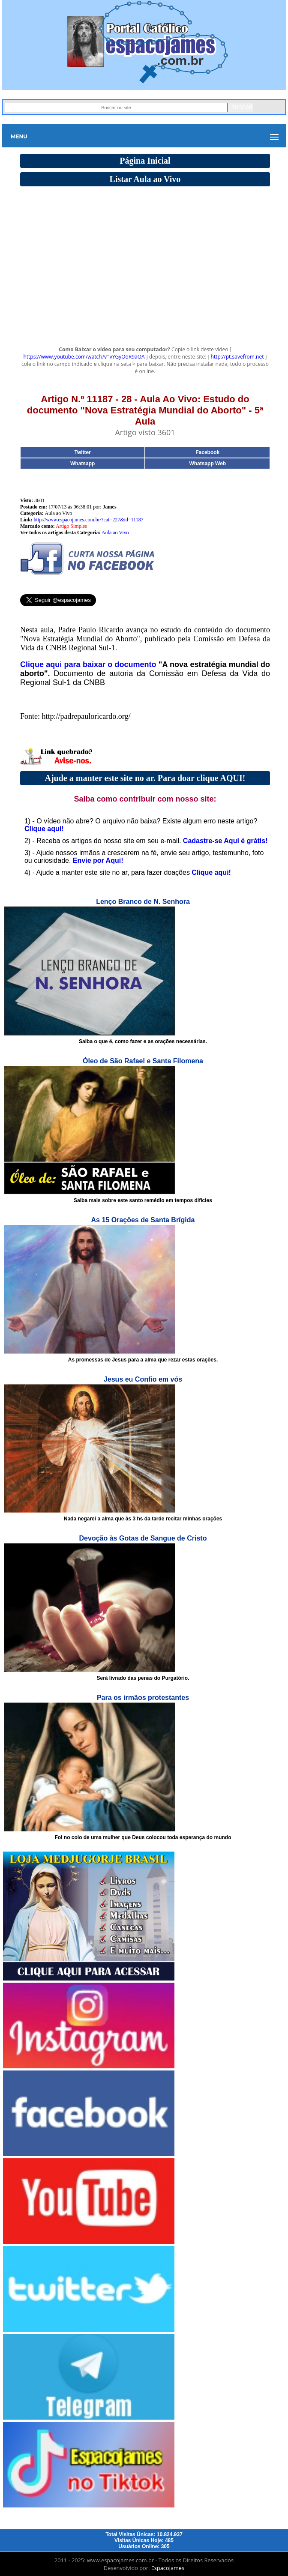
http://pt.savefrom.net (237, 356)
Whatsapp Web (207, 464)
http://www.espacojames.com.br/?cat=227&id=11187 (89, 520)
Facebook (207, 452)
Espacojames (167, 2568)
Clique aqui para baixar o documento (88, 664)
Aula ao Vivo (115, 533)
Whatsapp (82, 464)
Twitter (82, 452)
